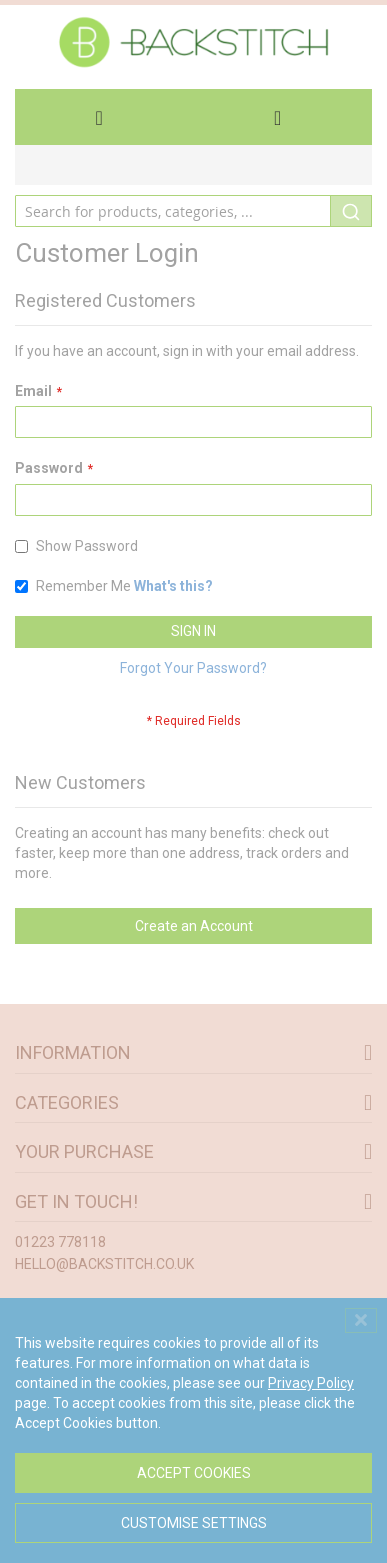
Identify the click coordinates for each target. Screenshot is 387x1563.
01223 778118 (60, 1242)
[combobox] (193, 211)
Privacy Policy (311, 1383)
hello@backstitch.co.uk (104, 1264)
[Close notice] (361, 1320)
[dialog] (193, 1430)
